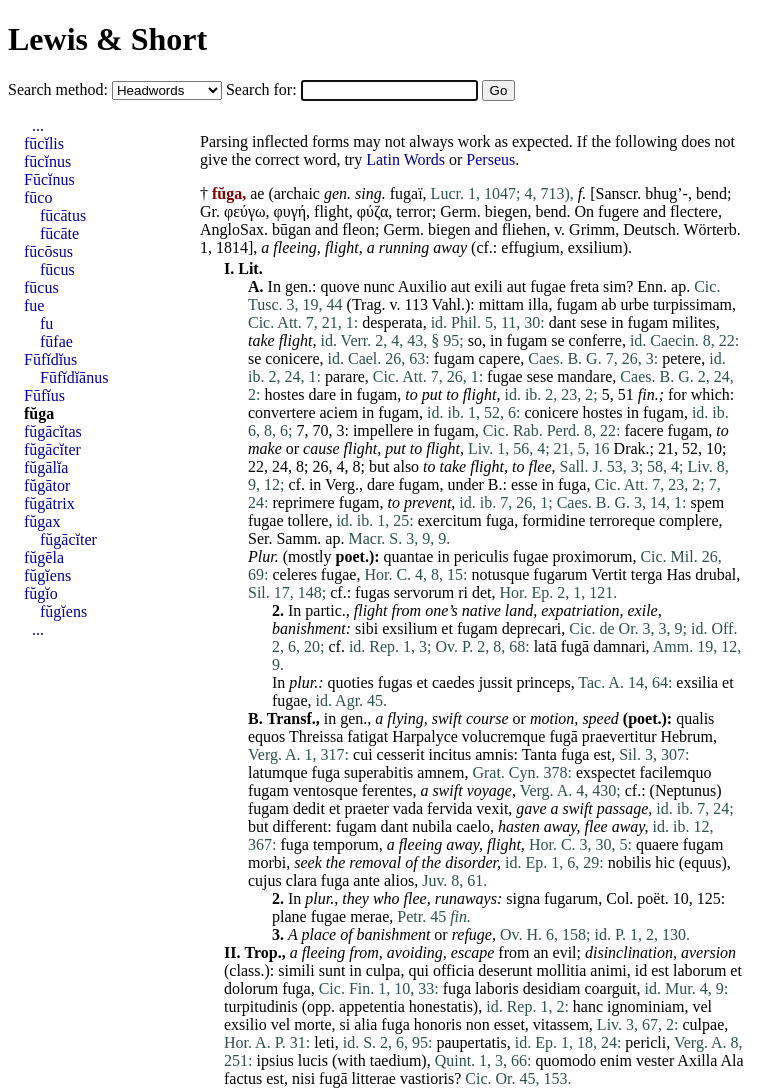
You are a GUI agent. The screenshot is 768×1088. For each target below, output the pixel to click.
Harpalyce (425, 736)
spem (707, 502)
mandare (584, 376)
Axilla (697, 1060)
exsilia (697, 682)
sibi (366, 628)
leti (324, 1042)
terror (414, 211)
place (318, 934)
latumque (278, 772)
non (478, 1024)
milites (694, 322)
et (447, 628)
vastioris (427, 1078)
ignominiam (645, 1006)
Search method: (60, 89)
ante (366, 880)
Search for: (263, 89)
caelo (473, 826)
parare (345, 376)
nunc (379, 286)
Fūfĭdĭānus (74, 377)
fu (46, 323)
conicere (292, 358)
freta (584, 286)
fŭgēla (44, 557)
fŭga (39, 413)
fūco (38, 197)
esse (524, 484)
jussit (496, 682)
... (38, 125)
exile (643, 610)
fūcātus (63, 215)
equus (702, 862)
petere (681, 358)
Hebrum (686, 736)
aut (461, 286)
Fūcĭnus (49, 179)
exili (488, 286)
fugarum (560, 574)
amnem (440, 772)
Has (678, 574)
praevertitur (619, 736)
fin (646, 394)
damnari (619, 646)
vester (655, 1060)
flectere (694, 211)
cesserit (401, 754)
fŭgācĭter (52, 449)
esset (509, 1024)
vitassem (561, 1024)
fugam (576, 304)
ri (463, 592)
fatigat (367, 736)
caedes (453, 682)
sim (614, 286)
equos (266, 736)
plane (289, 916)
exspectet (606, 772)
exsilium (595, 247)
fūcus (57, 269)
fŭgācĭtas (53, 431)
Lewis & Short (107, 39)
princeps (543, 682)
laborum (699, 970)
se (557, 340)
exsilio (245, 1024)
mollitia (562, 970)
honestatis (441, 1006)
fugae (548, 286)
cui (363, 754)
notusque (501, 574)
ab (608, 304)
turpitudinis (261, 1006)
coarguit (610, 988)
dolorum (251, 988)
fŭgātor (47, 485)
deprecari (532, 628)
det (482, 592)
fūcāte (59, 233)
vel (702, 1006)
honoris (438, 1024)
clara (301, 880)
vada (408, 808)
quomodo (566, 1060)
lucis (313, 1060)
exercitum (450, 520)
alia (365, 1024)
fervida (449, 808)
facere (643, 430)
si (345, 1024)
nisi (303, 1078)
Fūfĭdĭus (50, 359)
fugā (575, 646)
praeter (366, 808)
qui (418, 970)
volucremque (504, 736)
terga (647, 574)
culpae (703, 1024)
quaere (657, 844)
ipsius (274, 1060)
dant (563, 322)
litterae (374, 1078)
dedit (309, 808)
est (602, 754)
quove (339, 286)
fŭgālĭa (46, 467)
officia (453, 970)
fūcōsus (48, 251)
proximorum (592, 556)
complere (689, 520)
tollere (308, 520)
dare (322, 394)
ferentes (387, 790)
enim (616, 1060)
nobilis (630, 862)
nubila (432, 826)
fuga (572, 484)
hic (665, 862)
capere (500, 358)
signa (523, 898)
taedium (396, 1060)
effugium (530, 247)
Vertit (609, 574)
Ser (258, 538)
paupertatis (471, 1042)
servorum (424, 592)
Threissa (316, 736)
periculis (481, 556)
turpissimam (692, 304)
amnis (494, 754)
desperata (392, 322)
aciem (339, 412)
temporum (346, 844)
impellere (383, 430)
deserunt (505, 970)
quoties (351, 682)
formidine (553, 520)
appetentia (372, 1006)
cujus (265, 880)
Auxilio (422, 286)
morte (312, 1024)
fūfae (56, 341)
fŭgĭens (47, 575)
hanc (588, 1006)
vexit (492, 808)
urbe (634, 304)
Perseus (490, 159)
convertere (282, 412)
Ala (731, 1060)
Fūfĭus (44, 395)
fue (34, 305)
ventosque (325, 790)
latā (545, 646)
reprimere (303, 502)
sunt (332, 970)
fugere (618, 211)
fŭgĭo (41, 593)
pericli (645, 1042)
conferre (595, 340)
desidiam (552, 988)
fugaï (406, 193)
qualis (695, 718)
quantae (409, 556)
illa (538, 304)
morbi (267, 862)
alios (399, 880)
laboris (497, 988)
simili (296, 970)
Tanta (539, 754)
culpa (383, 970)
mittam (501, 304)
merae (369, 916)
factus (243, 1078)
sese (593, 322)
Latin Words (405, 159)
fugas (372, 592)
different (299, 826)
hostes (284, 394)
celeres (294, 574)
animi (608, 970)
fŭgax (42, 521)
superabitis (378, 772)
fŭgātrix (49, 503)
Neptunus (685, 790)
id (641, 970)
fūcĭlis (44, 143)
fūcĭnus (47, 161)
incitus (450, 754)
